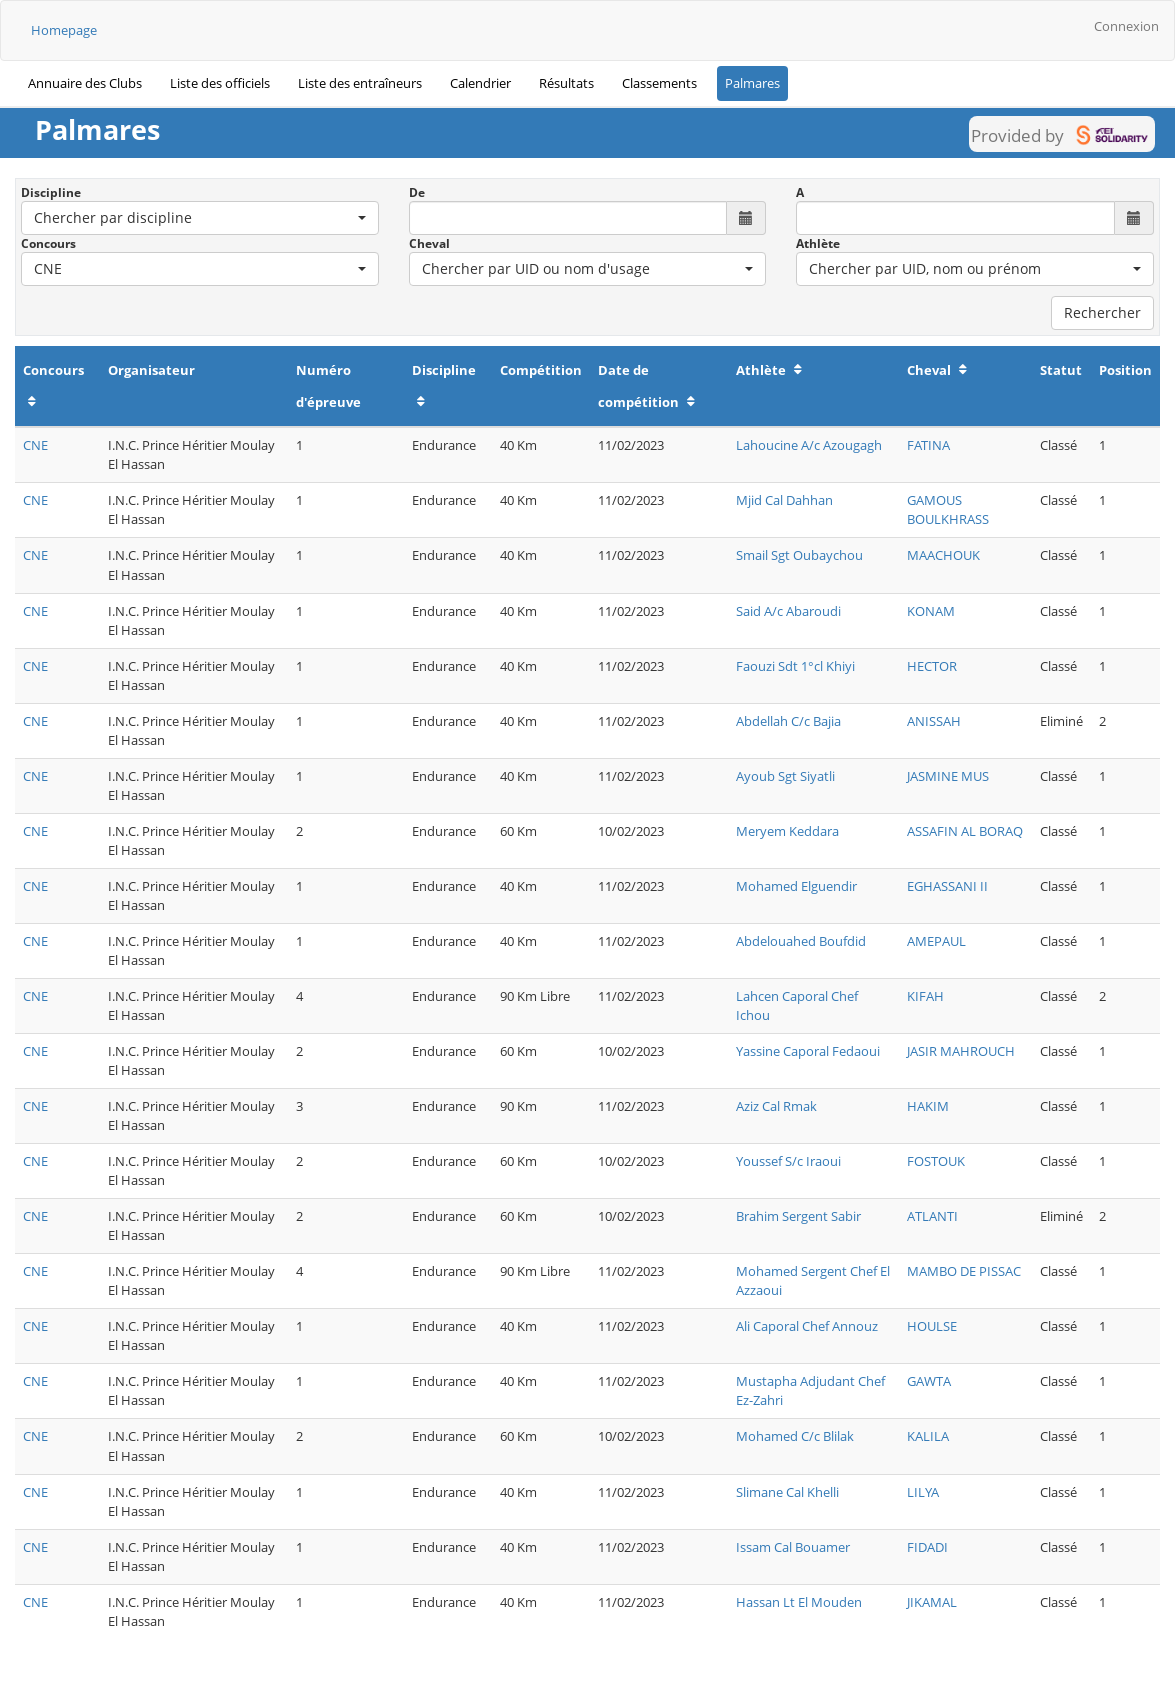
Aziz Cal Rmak (776, 1106)
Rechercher (1102, 312)
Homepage (64, 30)
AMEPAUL (936, 941)
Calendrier (480, 83)
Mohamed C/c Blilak (795, 1436)
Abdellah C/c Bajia (788, 721)
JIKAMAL (932, 1602)
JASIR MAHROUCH (961, 1051)
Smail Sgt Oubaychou (799, 555)
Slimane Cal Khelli (787, 1492)
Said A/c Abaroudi (788, 611)
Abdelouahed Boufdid (801, 941)
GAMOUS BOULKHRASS (948, 509)
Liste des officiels (220, 83)
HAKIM (928, 1106)
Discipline (51, 192)
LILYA (923, 1492)
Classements (659, 83)
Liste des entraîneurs (360, 83)
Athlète (818, 243)
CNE (35, 445)
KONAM (931, 611)
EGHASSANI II (947, 886)
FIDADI (927, 1547)
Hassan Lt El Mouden (799, 1602)
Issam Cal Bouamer (793, 1547)
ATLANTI (932, 1216)
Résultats (566, 83)
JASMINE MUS (948, 776)
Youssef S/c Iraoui (788, 1161)
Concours (48, 243)
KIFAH (925, 996)
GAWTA (929, 1381)
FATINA (928, 445)
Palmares (752, 83)
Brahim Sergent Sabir (798, 1216)
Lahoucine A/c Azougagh (809, 445)
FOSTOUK (936, 1161)
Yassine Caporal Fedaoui (808, 1051)
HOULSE (932, 1326)
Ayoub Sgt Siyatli (785, 776)
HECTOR (932, 666)
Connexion (1126, 26)
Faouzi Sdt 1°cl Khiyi (795, 666)
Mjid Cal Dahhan (784, 500)
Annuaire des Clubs (85, 83)
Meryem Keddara (787, 831)
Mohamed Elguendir (796, 886)
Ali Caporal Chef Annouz (807, 1326)
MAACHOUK (943, 555)
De (417, 192)
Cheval (429, 243)
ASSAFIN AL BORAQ (965, 831)
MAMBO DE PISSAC (964, 1271)
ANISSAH (934, 721)
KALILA (928, 1436)
